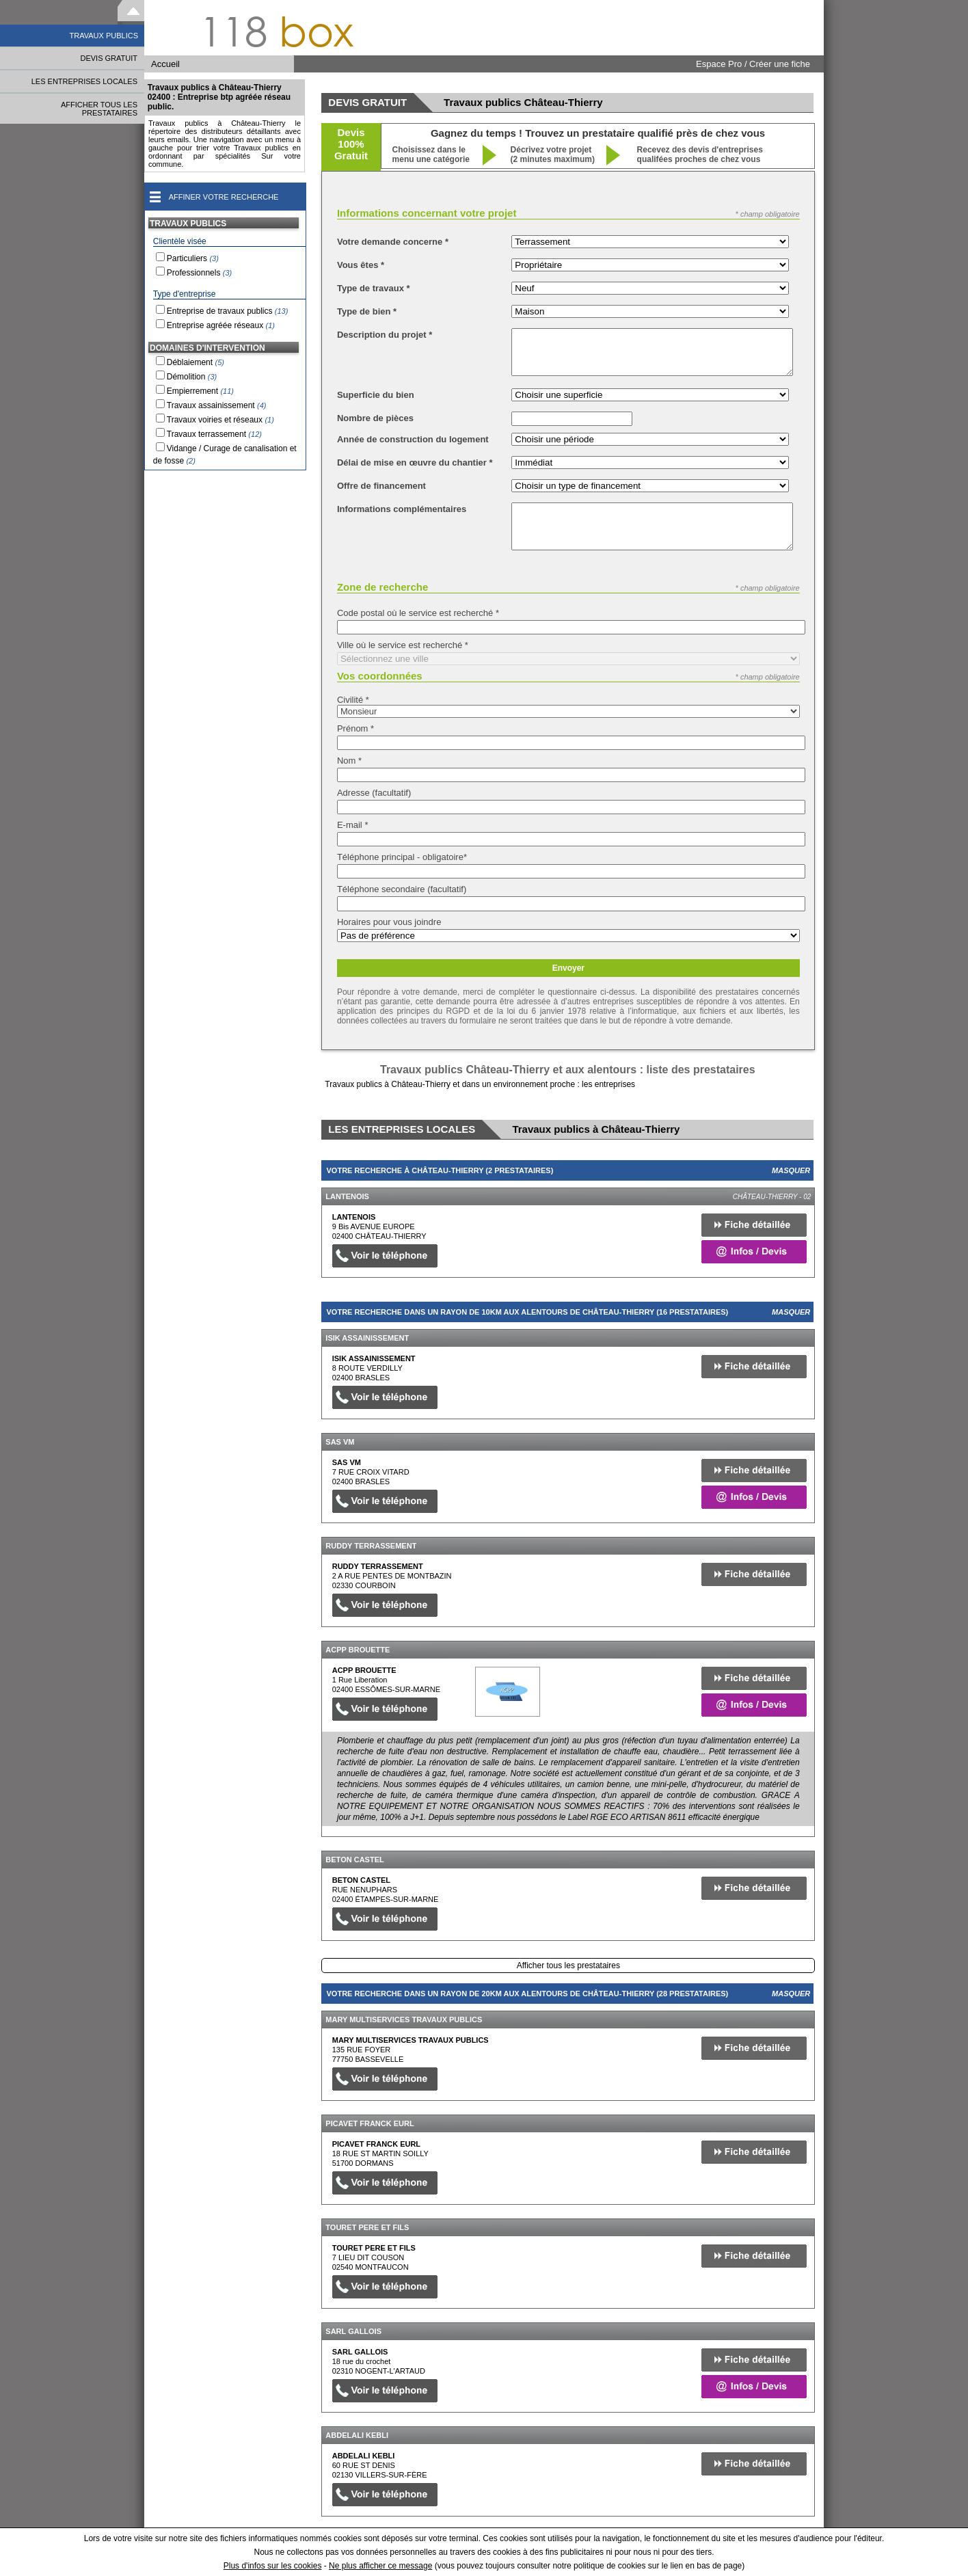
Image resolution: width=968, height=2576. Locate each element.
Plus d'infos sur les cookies (273, 2566)
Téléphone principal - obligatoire (402, 857)
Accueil (165, 64)
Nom (349, 760)
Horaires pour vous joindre (389, 922)
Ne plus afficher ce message (380, 2566)
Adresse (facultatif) (374, 793)
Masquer (791, 1170)
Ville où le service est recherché (402, 645)
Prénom (355, 728)
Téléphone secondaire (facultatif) (401, 889)
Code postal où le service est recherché (418, 613)
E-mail (352, 825)
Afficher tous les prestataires (568, 1965)
